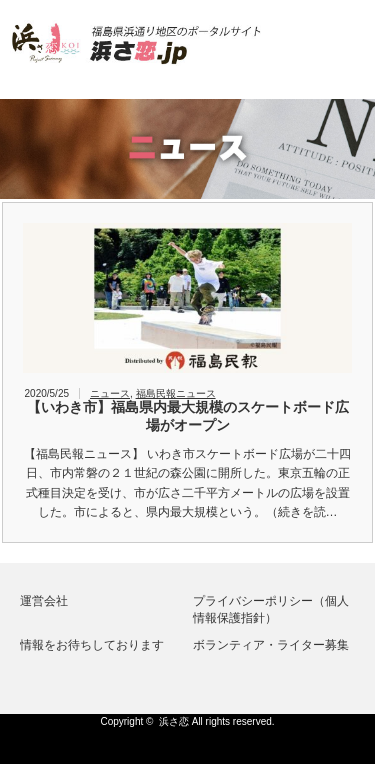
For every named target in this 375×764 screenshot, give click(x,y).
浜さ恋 (174, 721)
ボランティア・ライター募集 (271, 645)
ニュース (110, 393)
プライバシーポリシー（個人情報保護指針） (271, 609)
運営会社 (44, 601)
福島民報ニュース (176, 393)
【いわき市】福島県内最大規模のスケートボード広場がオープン (188, 416)
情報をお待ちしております (92, 645)
